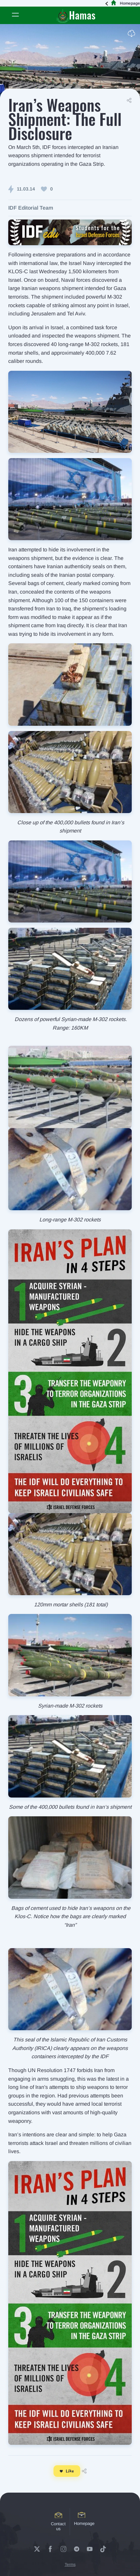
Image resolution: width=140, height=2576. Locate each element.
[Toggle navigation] (15, 15)
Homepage (124, 3)
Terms (70, 2564)
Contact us (58, 2521)
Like (67, 2471)
